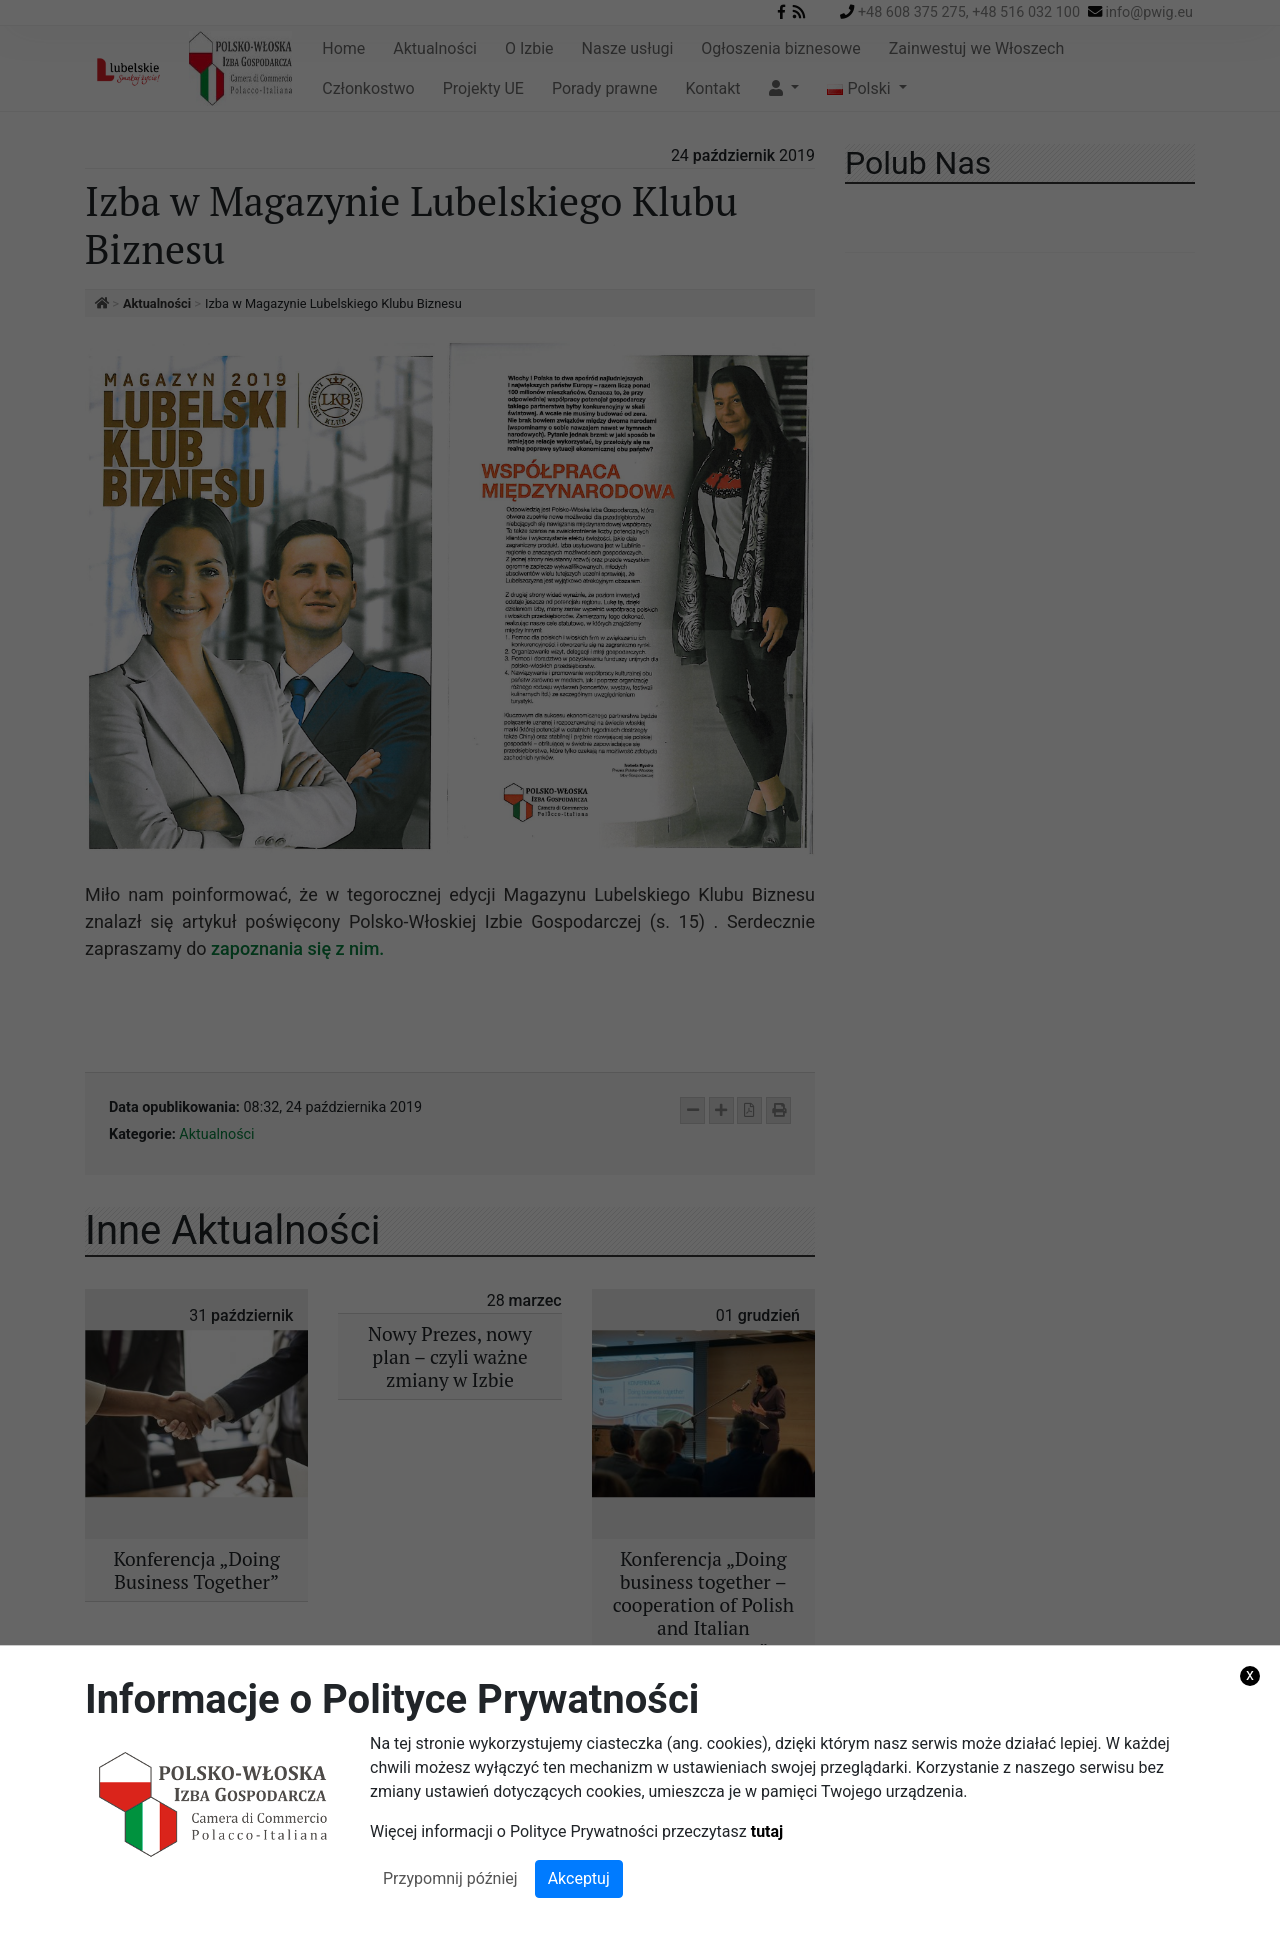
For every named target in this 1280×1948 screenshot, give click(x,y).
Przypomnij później (450, 1878)
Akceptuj (579, 1878)
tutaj (767, 1831)
